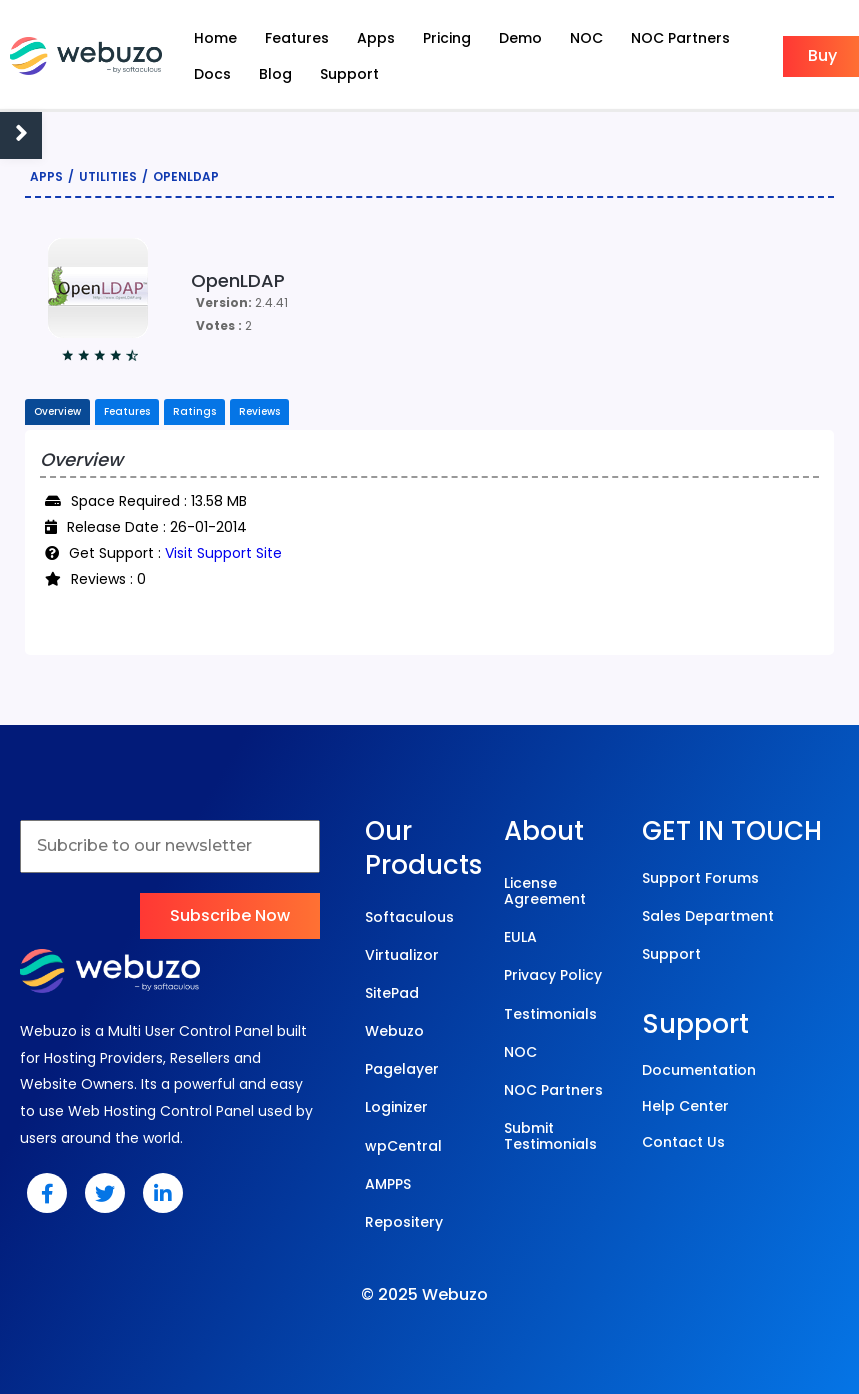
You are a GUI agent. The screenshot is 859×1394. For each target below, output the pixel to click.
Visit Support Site (223, 553)
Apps (46, 176)
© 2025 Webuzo (424, 1294)
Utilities (108, 176)
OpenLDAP (186, 176)
